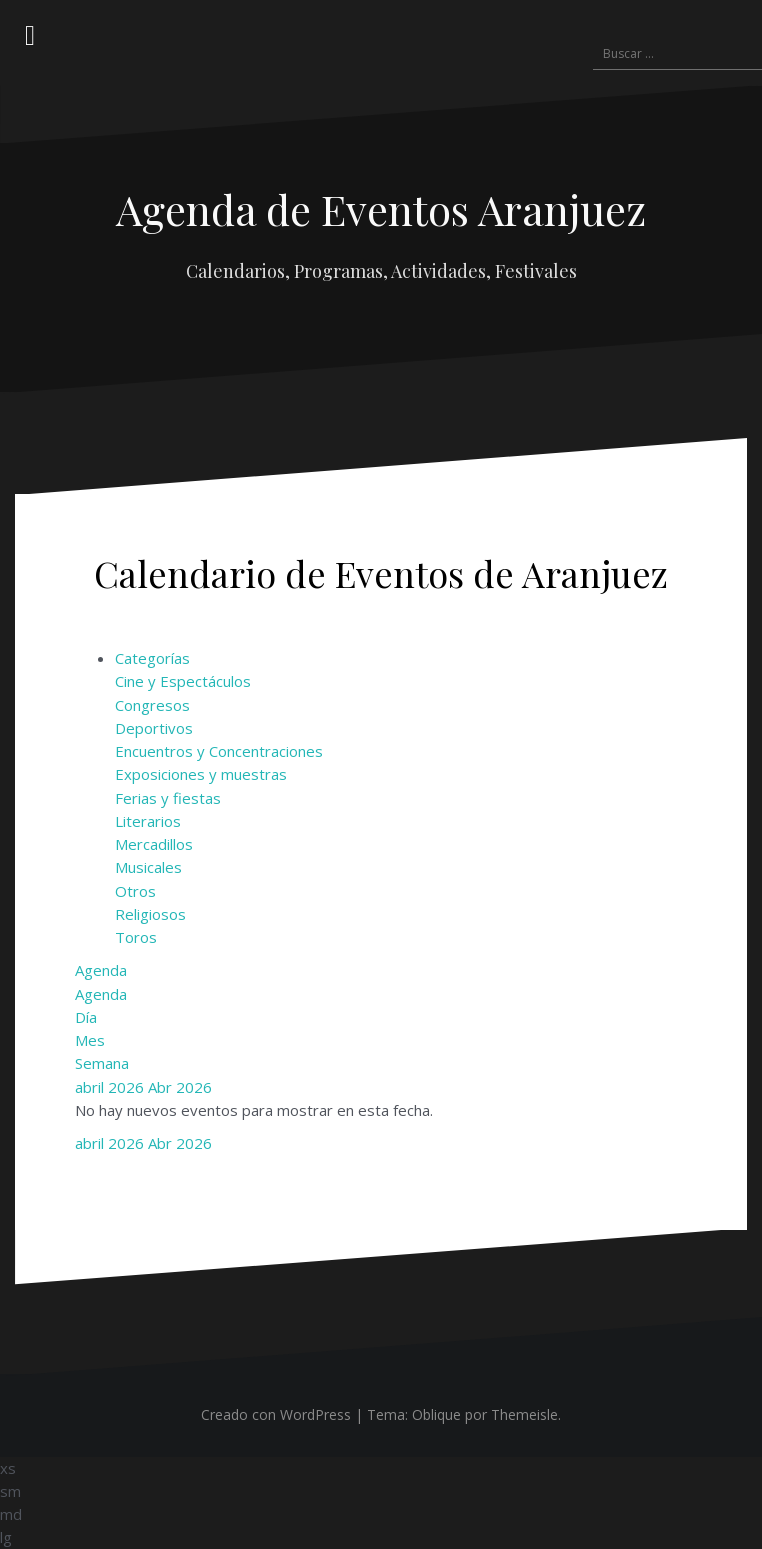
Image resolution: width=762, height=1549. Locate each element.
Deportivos (154, 728)
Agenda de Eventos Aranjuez (381, 209)
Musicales (148, 867)
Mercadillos (154, 844)
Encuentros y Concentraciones (219, 751)
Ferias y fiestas (168, 798)
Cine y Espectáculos (183, 681)
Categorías (152, 658)
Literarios (148, 821)
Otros (135, 891)
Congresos (152, 705)
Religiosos (150, 914)
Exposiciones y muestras (201, 774)
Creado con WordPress (276, 1414)
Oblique (436, 1414)
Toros (136, 937)
